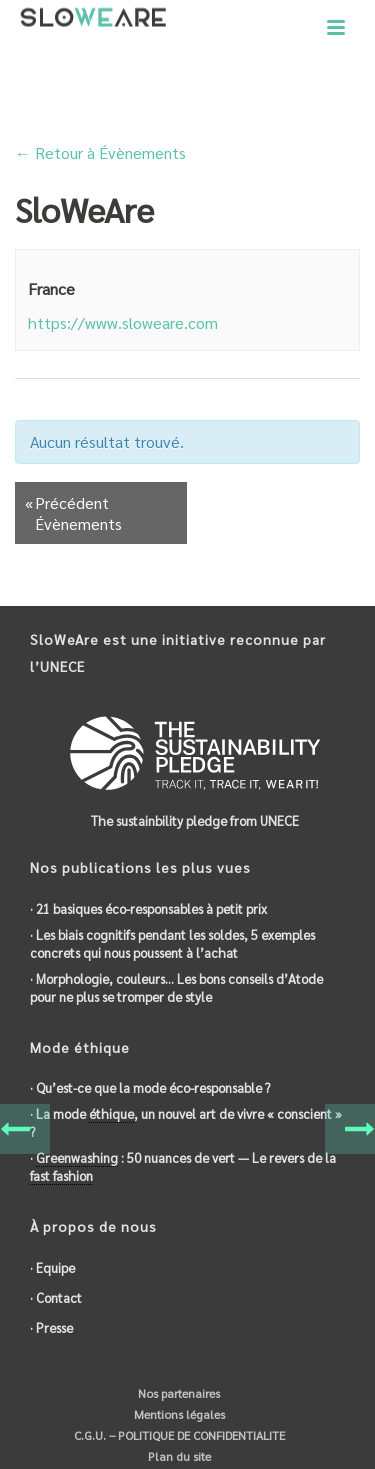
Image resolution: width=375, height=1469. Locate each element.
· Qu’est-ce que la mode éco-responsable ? (150, 1087)
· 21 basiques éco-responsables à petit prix (148, 908)
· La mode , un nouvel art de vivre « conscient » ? (186, 1122)
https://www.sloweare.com (123, 322)
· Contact (56, 1297)
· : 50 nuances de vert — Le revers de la (183, 1167)
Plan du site (178, 1456)
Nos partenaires (177, 1393)
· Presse (51, 1327)
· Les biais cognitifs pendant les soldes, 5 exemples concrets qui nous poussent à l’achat (172, 943)
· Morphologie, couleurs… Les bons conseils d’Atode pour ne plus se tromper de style (176, 987)
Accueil (152, 100)
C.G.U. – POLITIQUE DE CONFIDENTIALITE (178, 1435)
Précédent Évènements (73, 513)
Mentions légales (178, 1414)
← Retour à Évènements (100, 152)
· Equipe (52, 1267)
